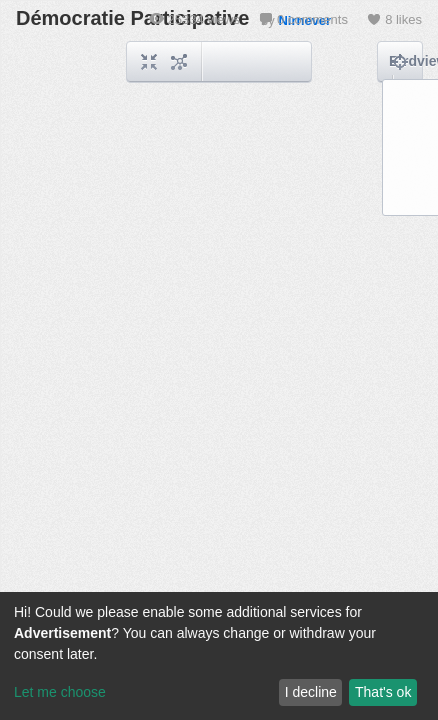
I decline (311, 692)
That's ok (383, 692)
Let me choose (60, 692)
